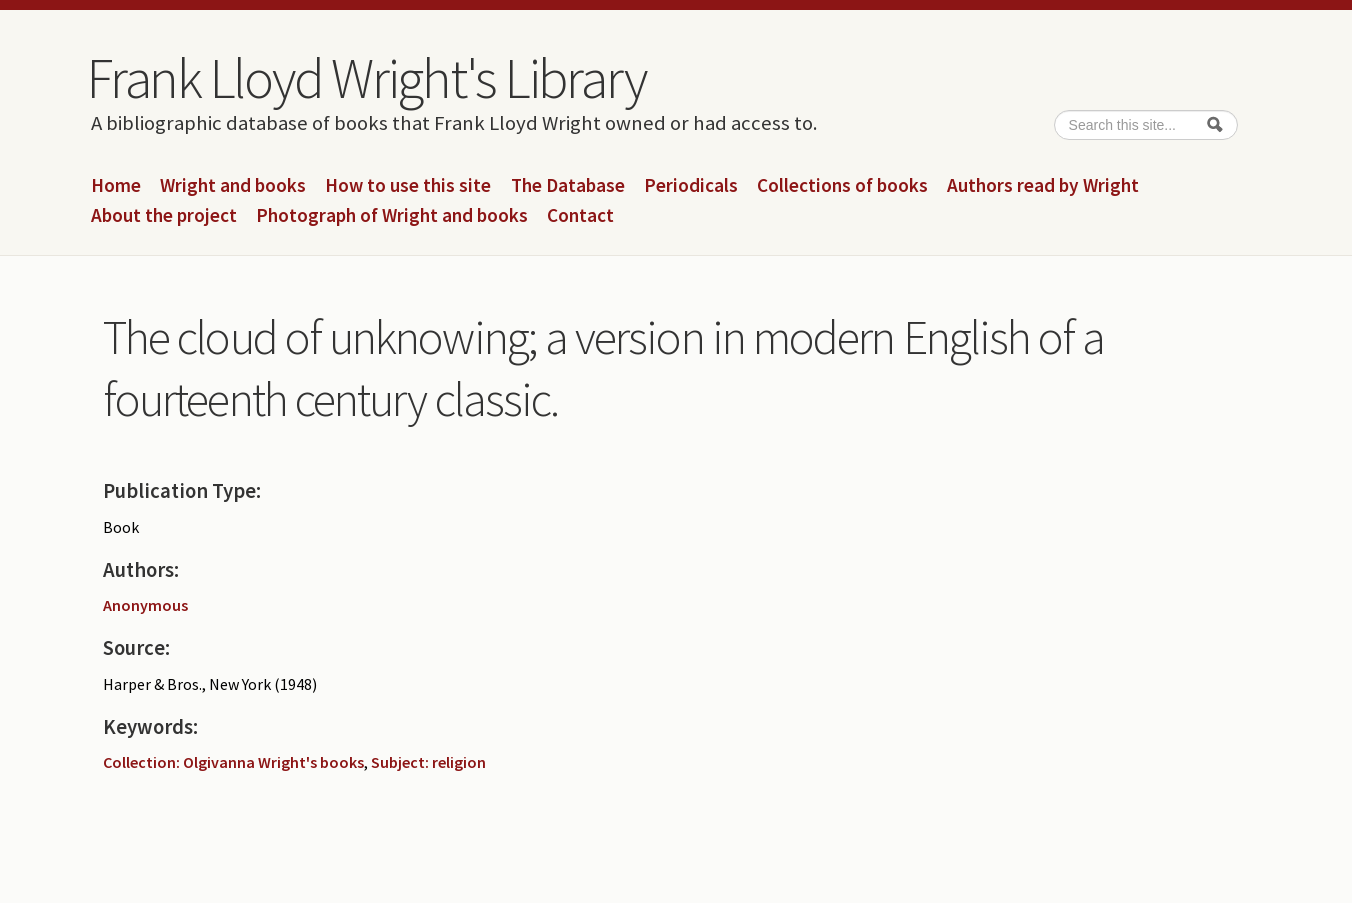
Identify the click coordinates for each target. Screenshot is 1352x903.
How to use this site (408, 186)
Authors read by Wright (1043, 186)
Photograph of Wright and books (392, 216)
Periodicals (691, 186)
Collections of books (842, 186)
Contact (580, 216)
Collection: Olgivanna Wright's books (233, 762)
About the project (164, 216)
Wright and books (233, 186)
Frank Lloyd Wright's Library (366, 78)
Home (116, 186)
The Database (568, 186)
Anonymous (145, 605)
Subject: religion (428, 762)
